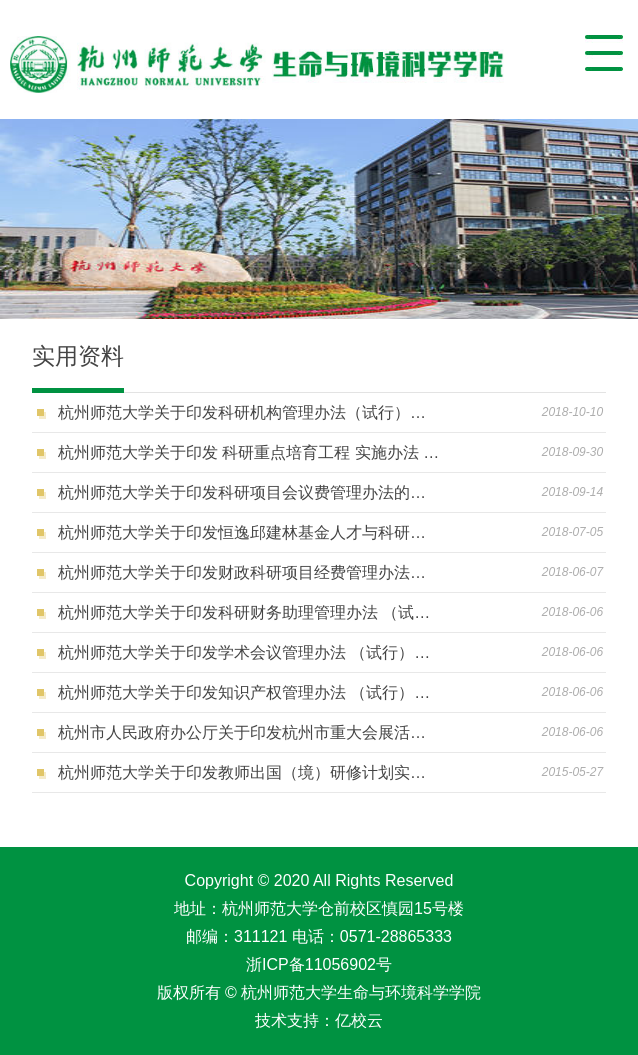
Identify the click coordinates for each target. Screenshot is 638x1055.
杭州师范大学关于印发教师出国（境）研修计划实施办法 (250, 772)
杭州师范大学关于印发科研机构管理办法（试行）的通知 (250, 412)
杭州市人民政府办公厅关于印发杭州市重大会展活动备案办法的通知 (250, 732)
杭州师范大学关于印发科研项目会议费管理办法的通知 (250, 492)
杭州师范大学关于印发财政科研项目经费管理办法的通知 (250, 572)
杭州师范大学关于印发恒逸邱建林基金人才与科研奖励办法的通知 (250, 532)
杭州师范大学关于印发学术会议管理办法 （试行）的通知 (250, 652)
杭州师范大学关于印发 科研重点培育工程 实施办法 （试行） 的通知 (250, 452)
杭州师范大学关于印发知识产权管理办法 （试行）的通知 (250, 692)
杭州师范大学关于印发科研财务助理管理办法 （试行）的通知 (250, 612)
